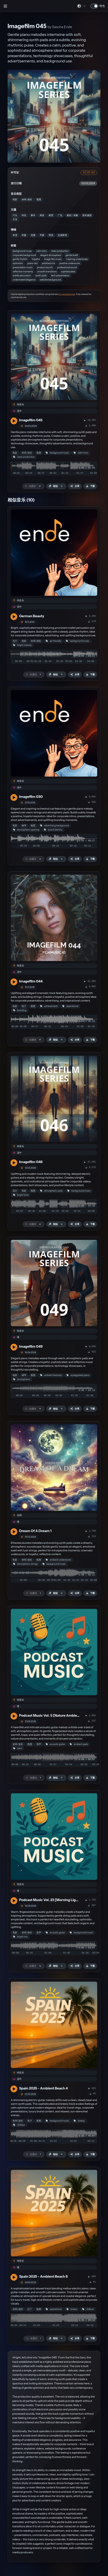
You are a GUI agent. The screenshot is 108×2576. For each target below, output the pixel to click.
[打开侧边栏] (5, 6)
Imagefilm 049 (31, 1346)
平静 (42, 235)
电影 (15, 199)
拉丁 (29, 2309)
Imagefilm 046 (31, 1162)
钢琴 (24, 825)
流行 (15, 641)
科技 (24, 215)
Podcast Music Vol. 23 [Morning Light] (50, 1900)
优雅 (33, 235)
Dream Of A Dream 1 (35, 1531)
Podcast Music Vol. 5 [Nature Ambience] (51, 1715)
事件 (33, 215)
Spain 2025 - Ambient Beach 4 (43, 2088)
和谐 (15, 235)
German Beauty (31, 616)
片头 (15, 215)
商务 (42, 215)
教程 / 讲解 (72, 215)
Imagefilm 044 (31, 981)
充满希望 (62, 235)
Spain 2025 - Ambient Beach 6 (43, 2276)
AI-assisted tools (67, 294)
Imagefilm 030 (31, 797)
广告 (60, 215)
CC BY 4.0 (89, 172)
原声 (38, 1744)
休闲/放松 (27, 199)
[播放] (14, 421)
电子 (24, 1006)
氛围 (38, 199)
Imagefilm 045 (31, 420)
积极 (24, 235)
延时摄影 (87, 215)
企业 (15, 219)
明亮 (51, 235)
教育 (51, 215)
